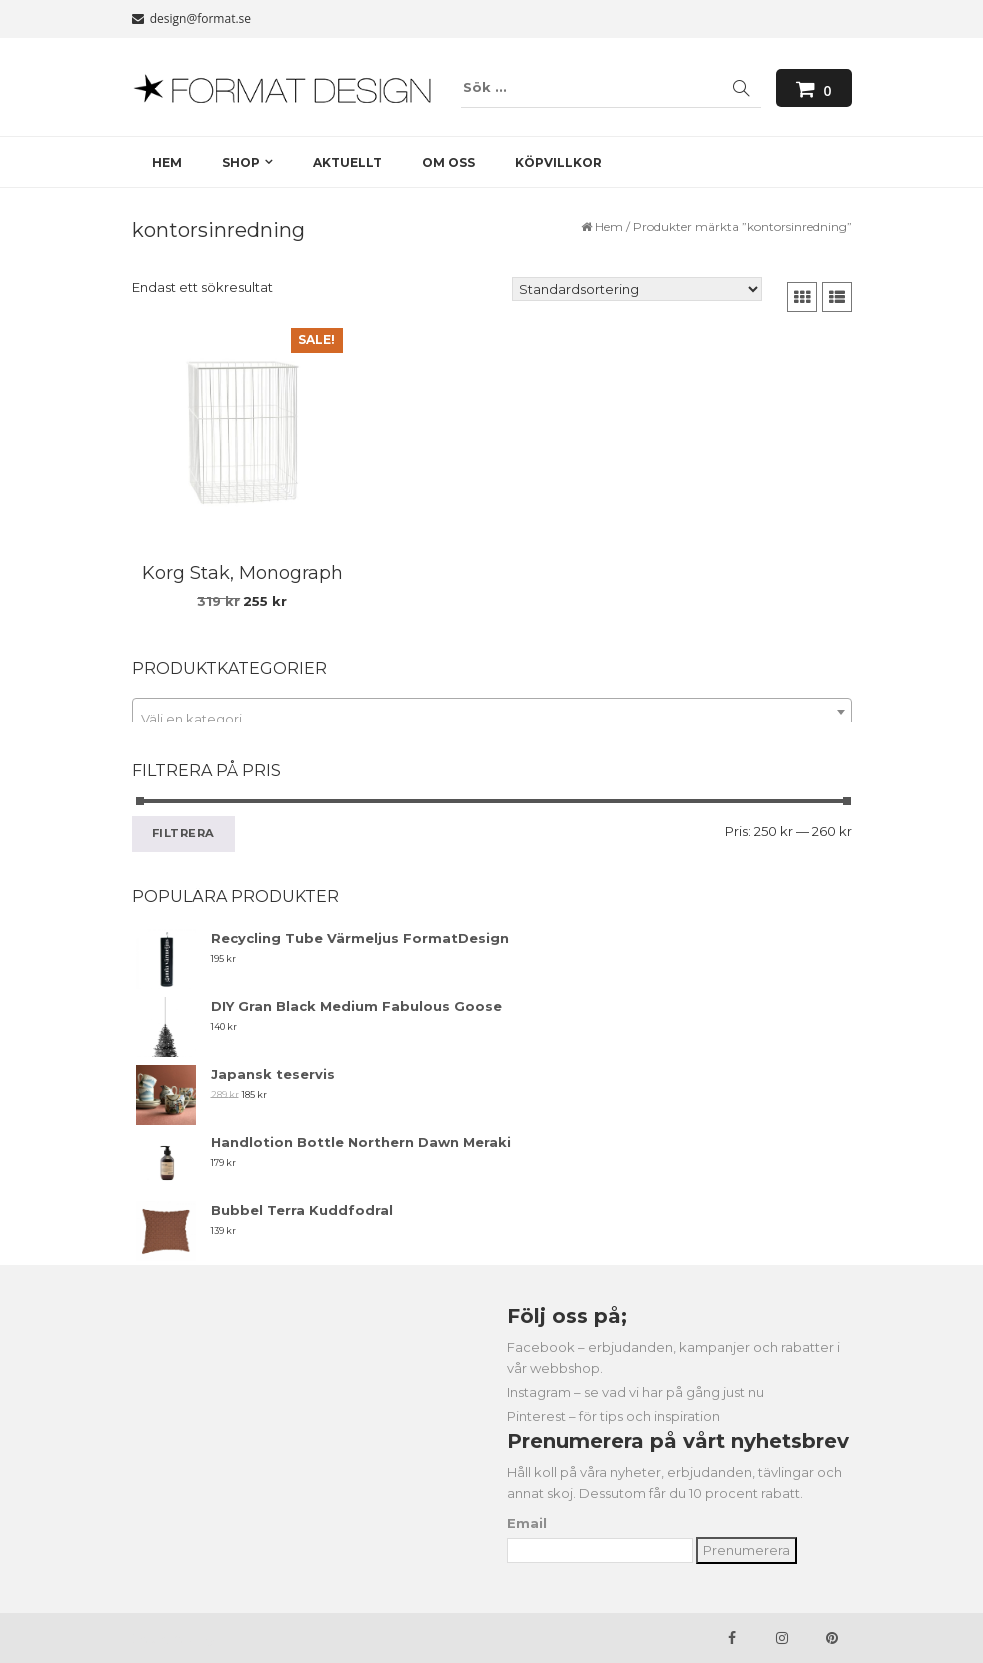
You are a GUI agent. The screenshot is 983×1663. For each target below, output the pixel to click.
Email (527, 1523)
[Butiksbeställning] (637, 289)
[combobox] (492, 712)
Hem (609, 226)
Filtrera (184, 833)
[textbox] (492, 719)
